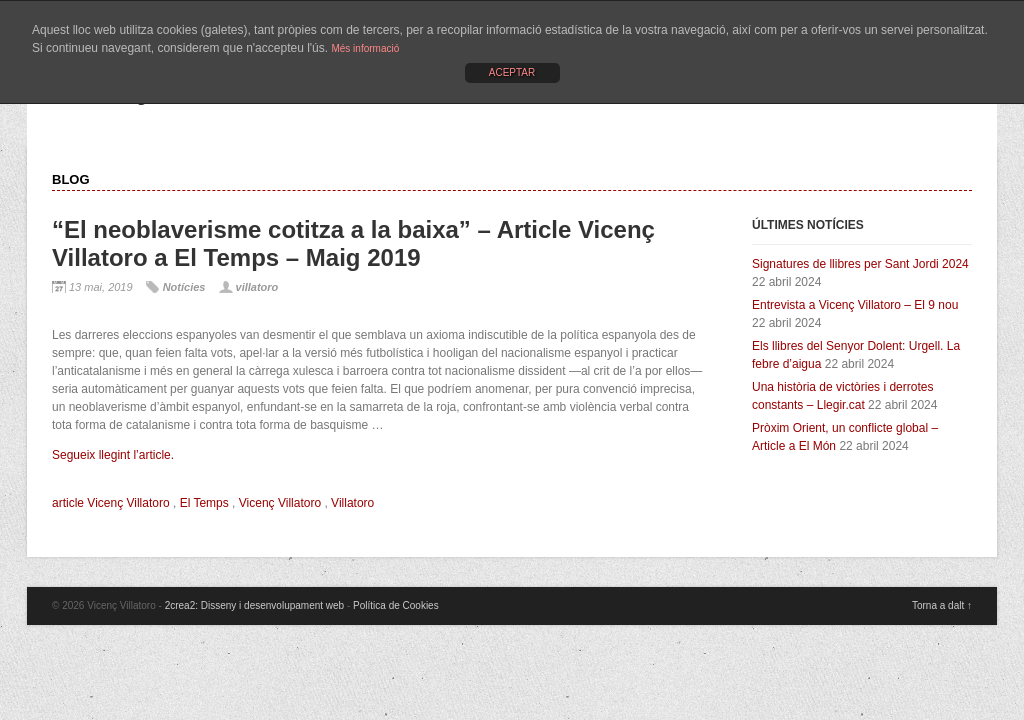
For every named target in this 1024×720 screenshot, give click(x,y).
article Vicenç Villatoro (111, 503)
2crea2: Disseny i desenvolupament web (255, 605)
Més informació (365, 48)
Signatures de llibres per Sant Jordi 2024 (860, 264)
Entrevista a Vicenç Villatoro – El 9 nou (855, 305)
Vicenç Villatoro (280, 503)
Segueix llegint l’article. (113, 455)
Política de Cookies (396, 605)
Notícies (184, 287)
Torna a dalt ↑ (942, 605)
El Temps (204, 503)
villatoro (257, 287)
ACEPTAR (512, 72)
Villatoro (352, 503)
